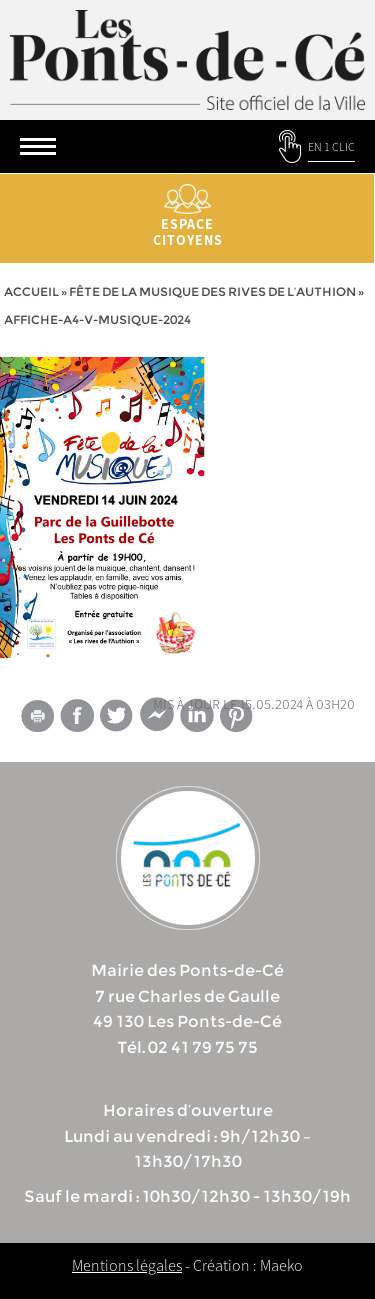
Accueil (31, 291)
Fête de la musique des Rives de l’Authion (212, 291)
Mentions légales (127, 1265)
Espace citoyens (187, 216)
